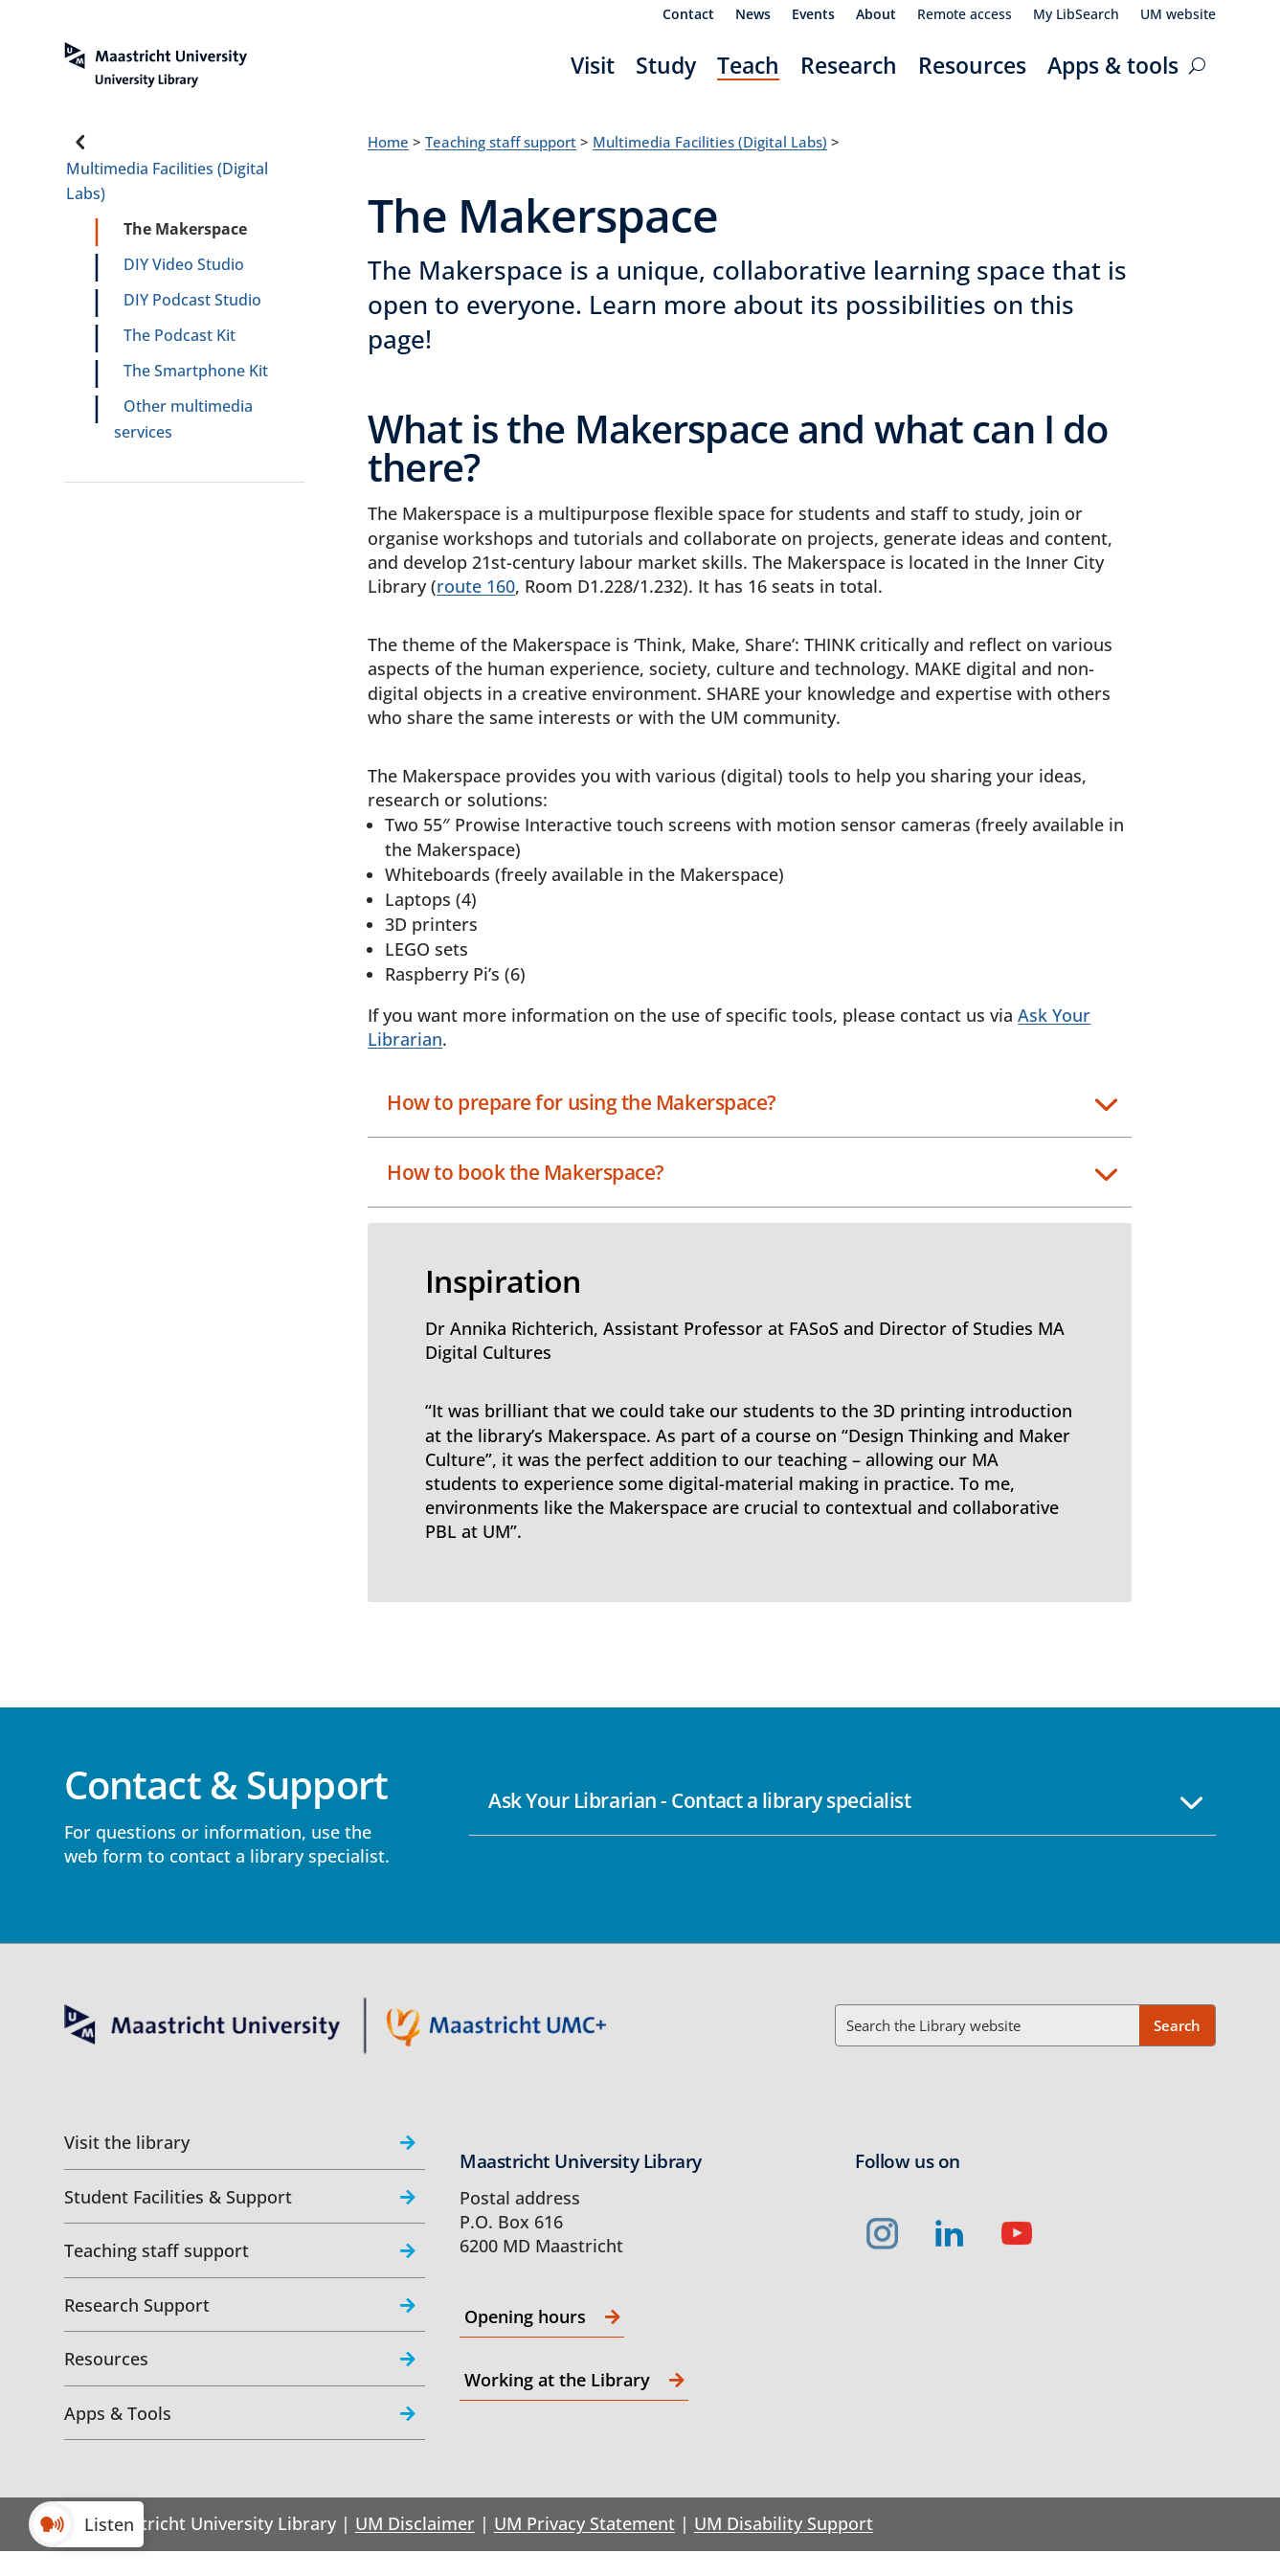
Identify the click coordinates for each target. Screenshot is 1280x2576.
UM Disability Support (783, 2523)
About (876, 15)
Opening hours (525, 2316)
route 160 (476, 586)
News (753, 15)
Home (388, 141)
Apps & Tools (117, 2413)
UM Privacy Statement (584, 2523)
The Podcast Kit (180, 335)
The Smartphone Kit (196, 370)
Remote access (964, 15)
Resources (972, 65)
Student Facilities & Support (178, 2196)
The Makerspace (185, 228)
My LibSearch (1076, 15)
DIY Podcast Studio (192, 299)
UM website (1178, 15)
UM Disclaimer (415, 2523)
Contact (688, 15)
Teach (748, 65)
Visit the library (127, 2142)
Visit (593, 65)
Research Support (137, 2305)
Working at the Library (557, 2379)
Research (848, 65)
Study (666, 65)
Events (813, 15)
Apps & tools (1113, 65)
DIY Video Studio (184, 264)
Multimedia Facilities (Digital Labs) (167, 181)
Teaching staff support (500, 141)
